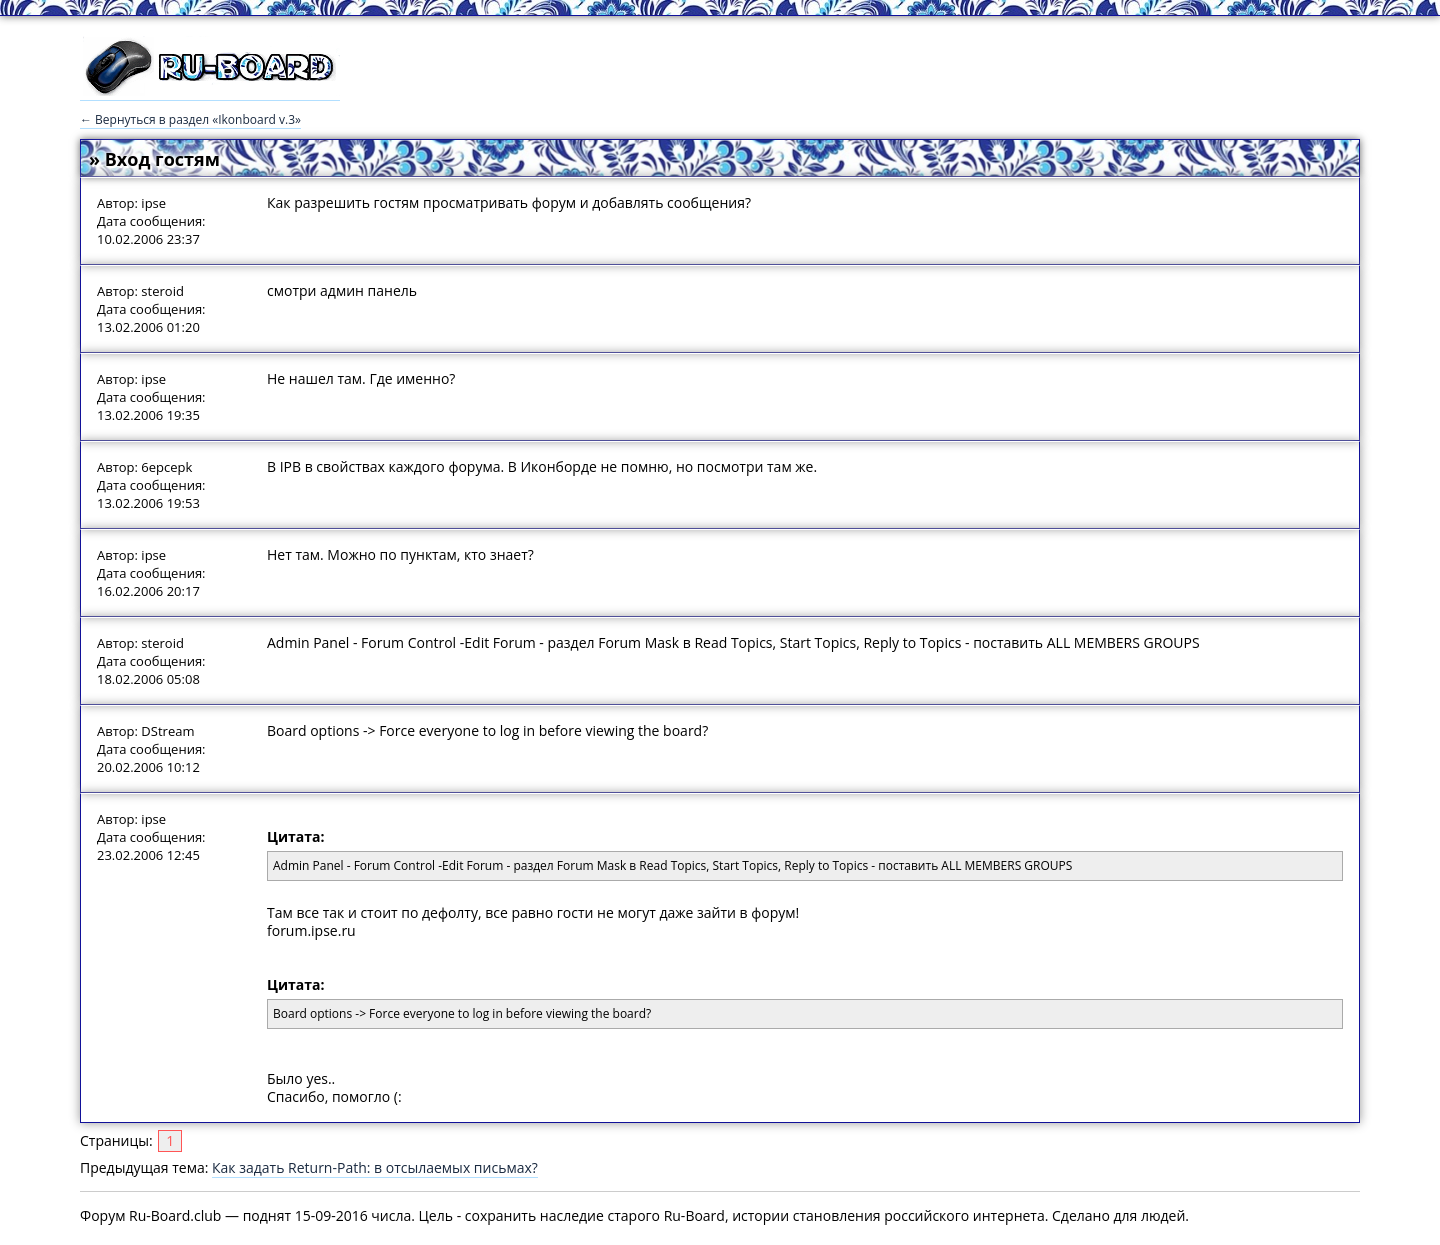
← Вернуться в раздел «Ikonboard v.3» (190, 119)
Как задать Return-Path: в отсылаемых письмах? (375, 1167)
